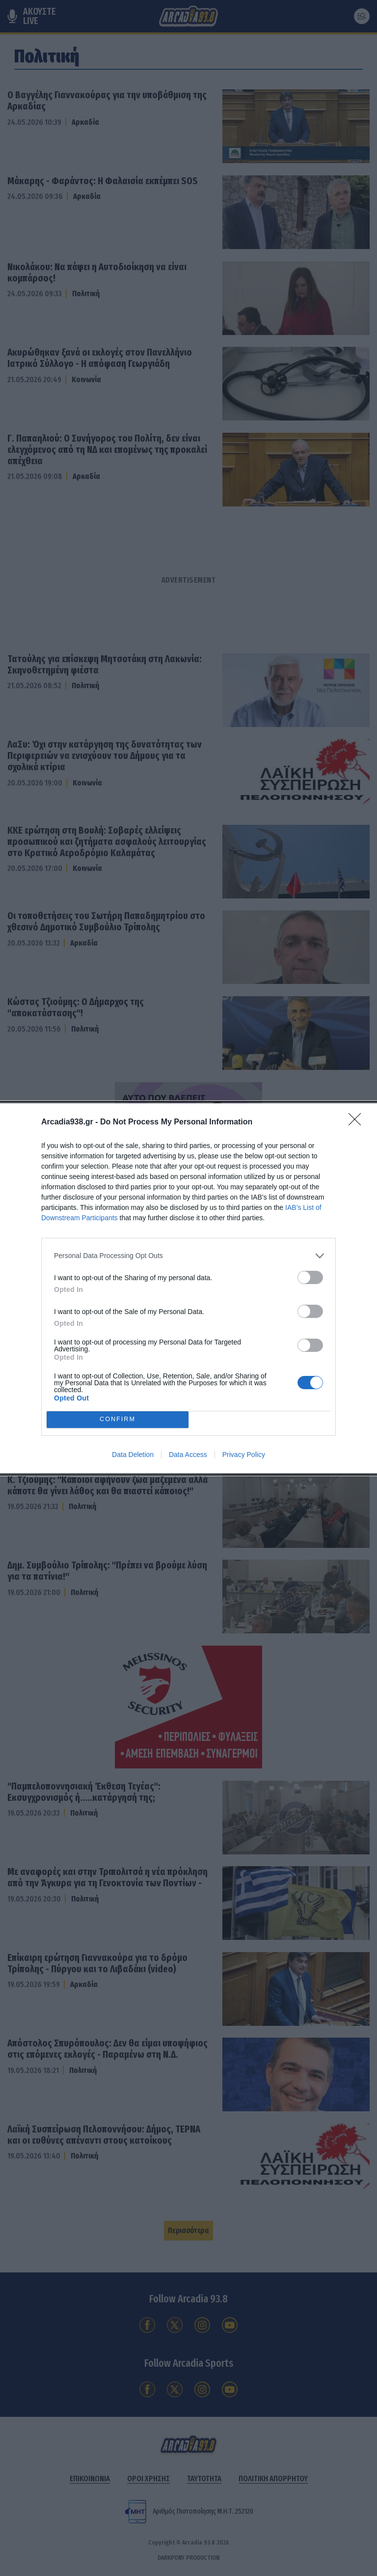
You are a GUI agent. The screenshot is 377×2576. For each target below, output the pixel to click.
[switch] (310, 1277)
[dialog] (188, 1288)
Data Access (188, 1454)
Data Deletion (133, 1454)
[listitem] (188, 1256)
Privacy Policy (243, 1454)
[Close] (358, 1122)
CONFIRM (117, 1419)
